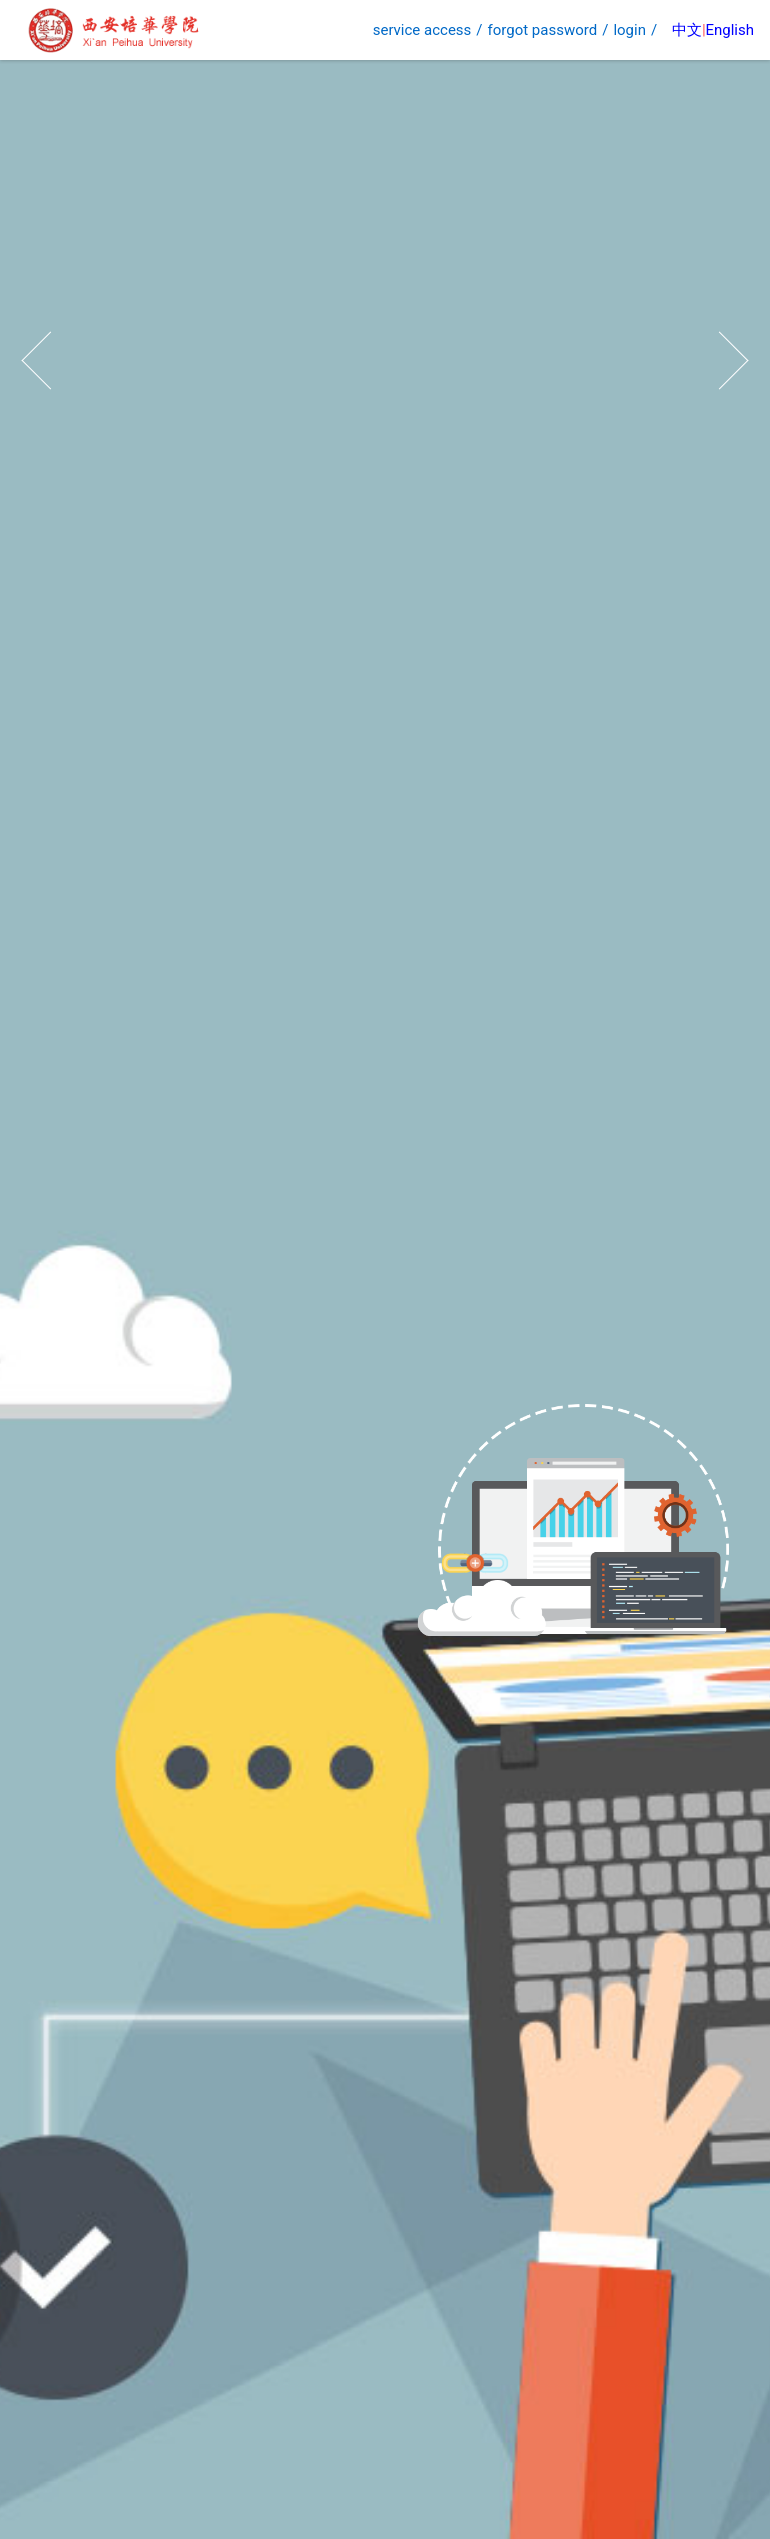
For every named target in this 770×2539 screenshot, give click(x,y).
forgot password (543, 30)
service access (422, 30)
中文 (687, 30)
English (729, 30)
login (629, 30)
